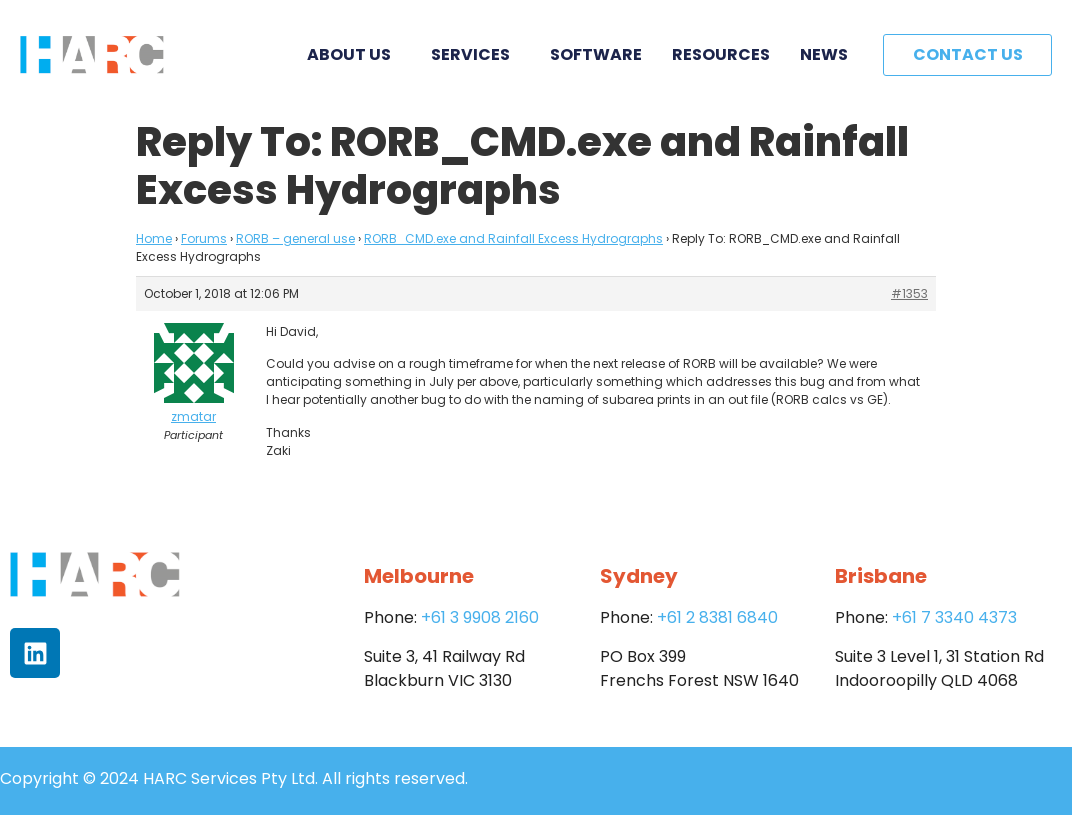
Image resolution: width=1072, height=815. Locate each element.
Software (596, 54)
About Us (354, 54)
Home (154, 238)
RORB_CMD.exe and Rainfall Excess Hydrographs (513, 238)
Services (475, 54)
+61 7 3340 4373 (954, 617)
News (824, 54)
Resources (721, 54)
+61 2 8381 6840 (717, 617)
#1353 (909, 293)
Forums (204, 238)
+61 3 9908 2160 (480, 617)
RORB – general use (295, 238)
